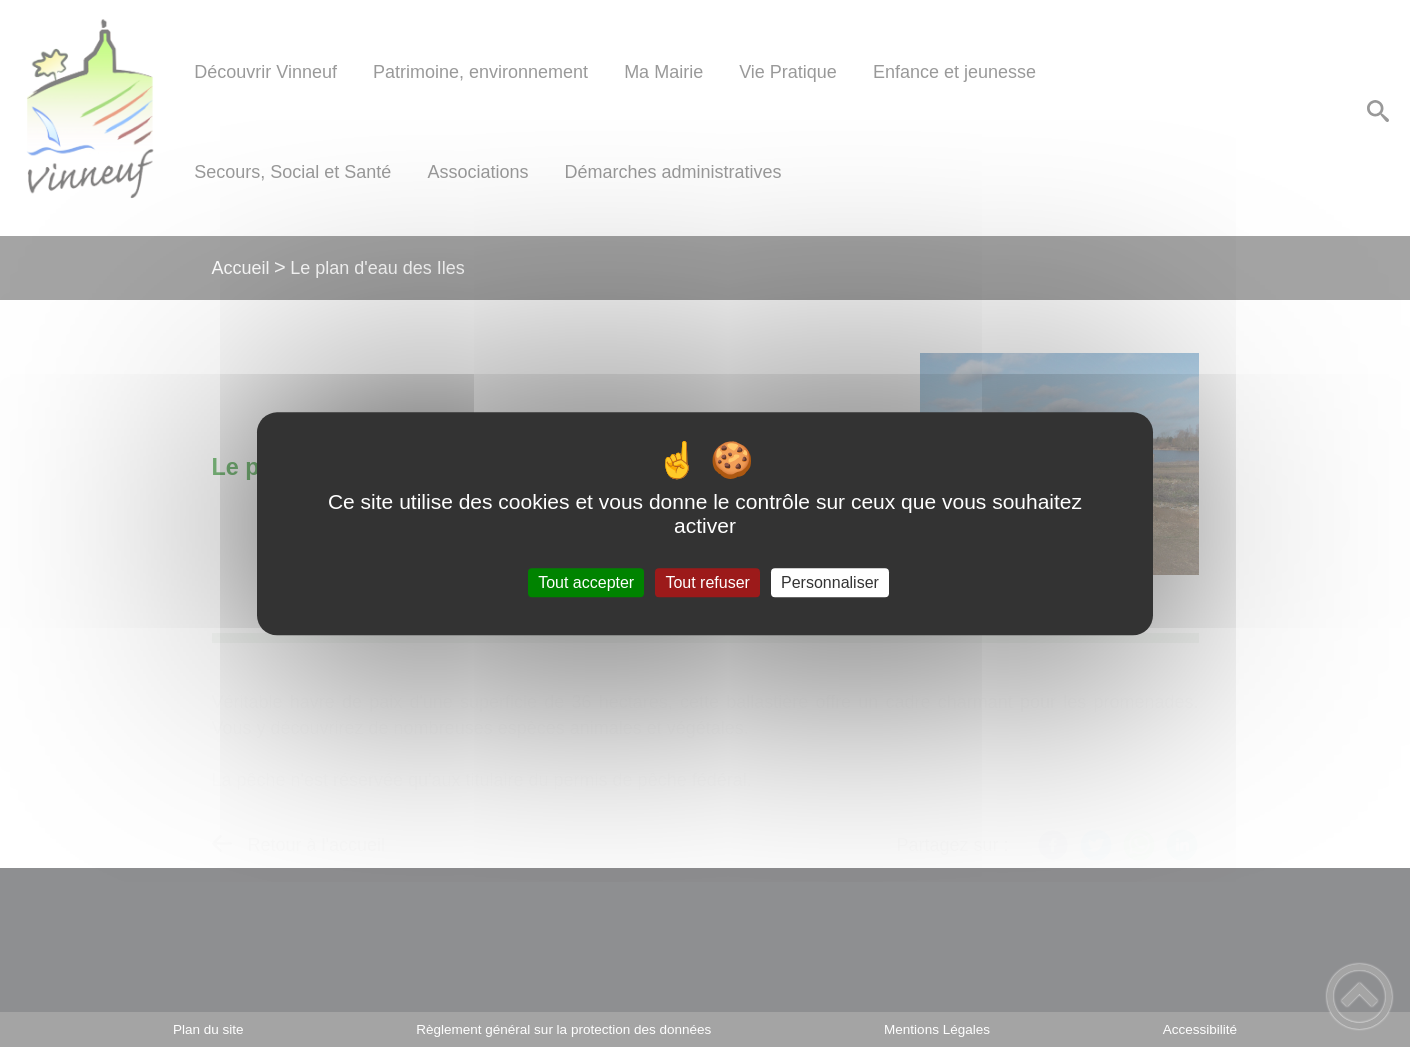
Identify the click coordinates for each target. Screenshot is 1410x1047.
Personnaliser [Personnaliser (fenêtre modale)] (830, 582)
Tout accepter (586, 582)
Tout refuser (707, 582)
